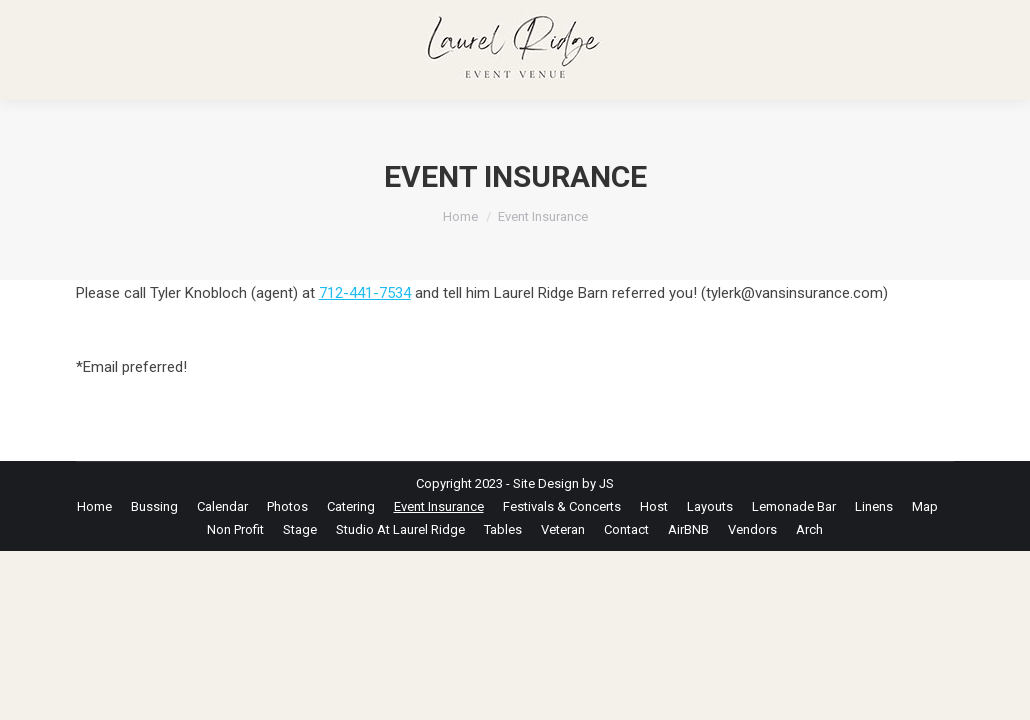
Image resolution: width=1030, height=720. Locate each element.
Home (460, 216)
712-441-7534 (365, 293)
